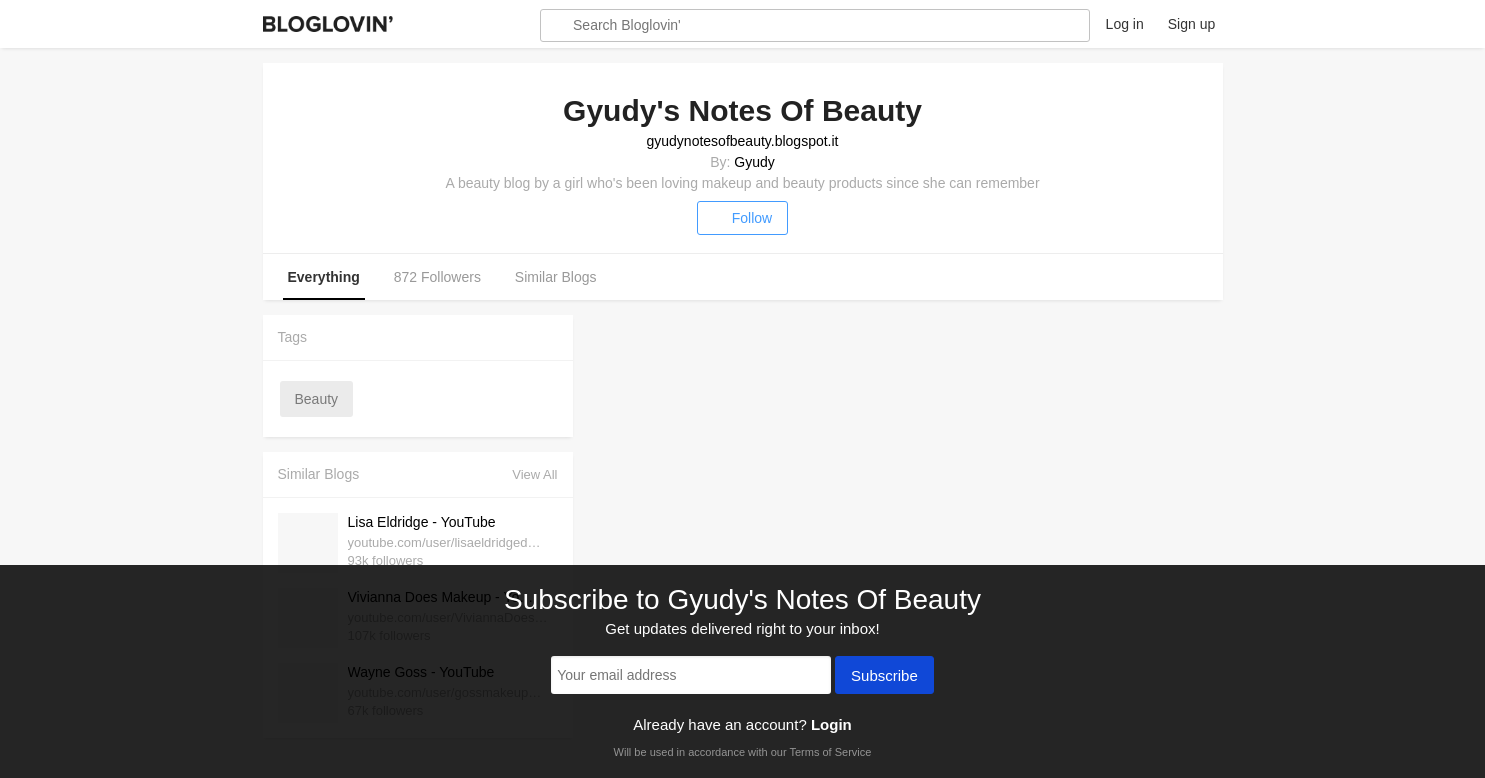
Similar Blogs (556, 277)
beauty (317, 399)
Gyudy (754, 162)
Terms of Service (830, 752)
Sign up (1191, 24)
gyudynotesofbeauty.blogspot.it (743, 141)
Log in (1125, 24)
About (1063, 24)
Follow (742, 218)
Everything (324, 277)
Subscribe (884, 677)
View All (534, 474)
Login (831, 724)
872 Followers (437, 277)
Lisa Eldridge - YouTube (422, 522)
